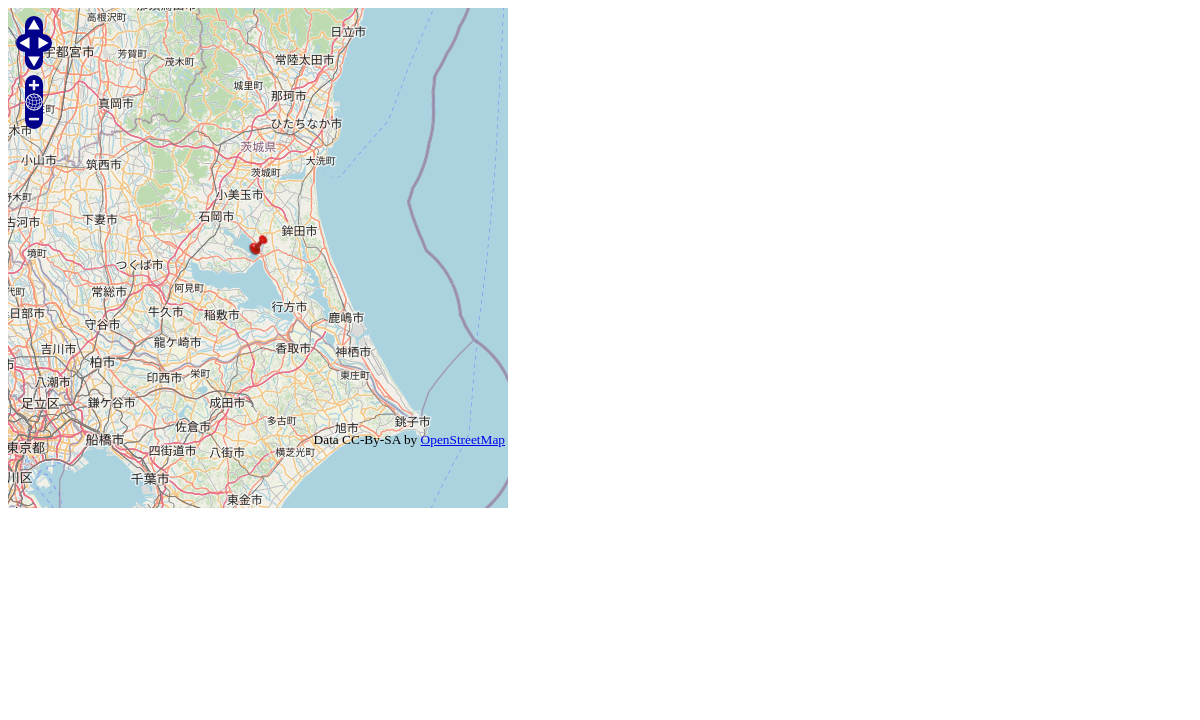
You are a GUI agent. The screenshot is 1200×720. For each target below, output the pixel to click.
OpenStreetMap (463, 439)
